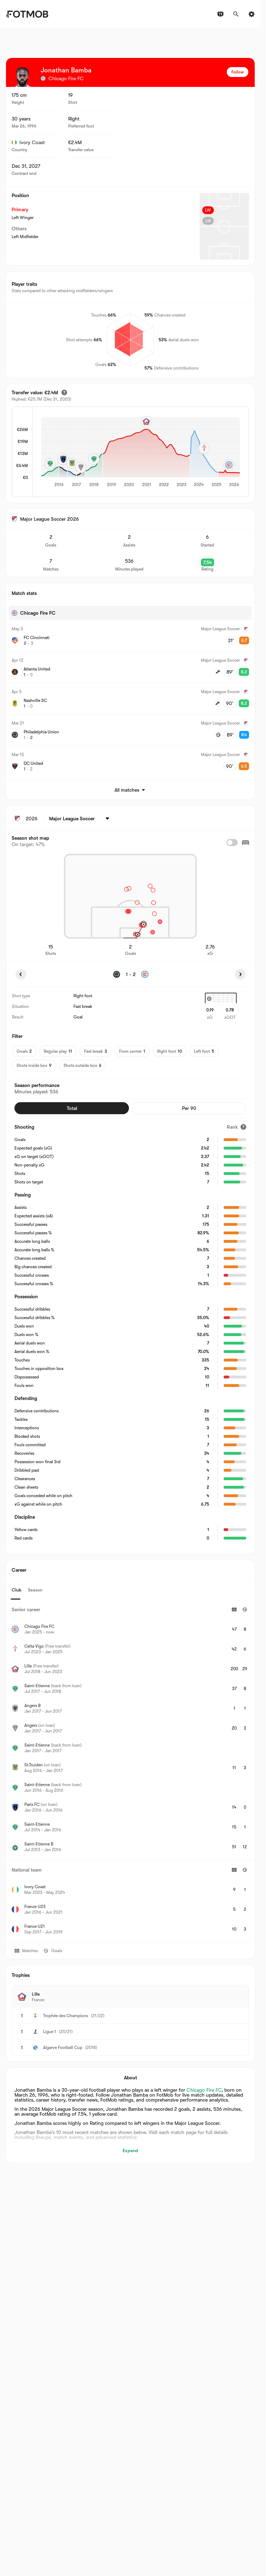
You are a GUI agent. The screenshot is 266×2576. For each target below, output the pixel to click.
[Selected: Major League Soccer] (80, 818)
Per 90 (189, 1108)
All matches (130, 790)
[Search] (236, 14)
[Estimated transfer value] (64, 392)
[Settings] (251, 14)
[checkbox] (232, 842)
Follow (237, 72)
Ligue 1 (49, 2031)
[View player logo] (22, 77)
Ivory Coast (28, 142)
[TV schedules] (220, 14)
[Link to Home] (27, 14)
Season (35, 1590)
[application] (141, 452)
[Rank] (236, 1127)
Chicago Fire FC (204, 2090)
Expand (130, 2150)
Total (72, 1108)
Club (17, 1590)
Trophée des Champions (65, 2015)
